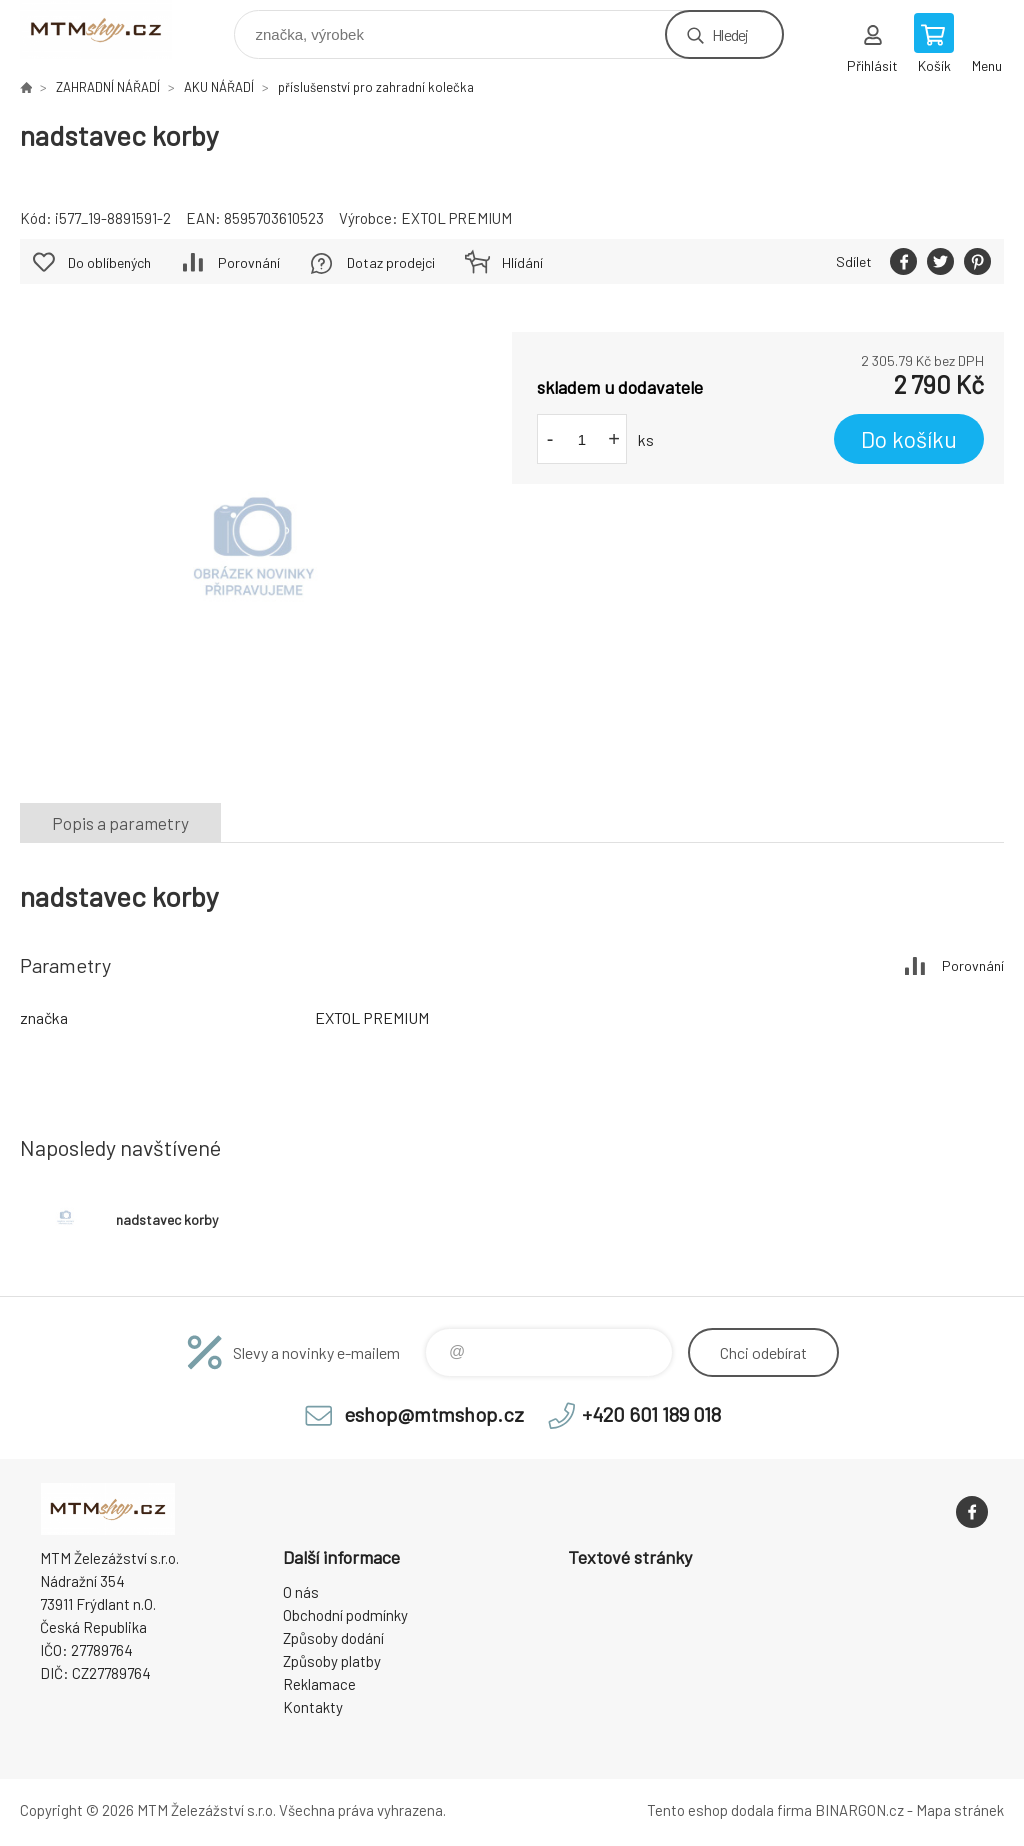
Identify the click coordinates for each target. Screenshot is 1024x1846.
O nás (301, 1592)
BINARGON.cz (859, 1810)
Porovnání (249, 262)
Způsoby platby (332, 1661)
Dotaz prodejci (391, 262)
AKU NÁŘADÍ (219, 87)
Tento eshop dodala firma (729, 1810)
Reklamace (319, 1684)
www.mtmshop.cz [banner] (108, 29)
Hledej (730, 34)
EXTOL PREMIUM (456, 218)
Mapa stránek (960, 1810)
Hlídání (522, 262)
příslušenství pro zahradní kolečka (376, 87)
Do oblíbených (109, 262)
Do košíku (909, 439)
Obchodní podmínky (345, 1615)
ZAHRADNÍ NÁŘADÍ (108, 87)
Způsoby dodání (333, 1638)
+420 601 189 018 (651, 1414)
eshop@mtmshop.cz (434, 1414)
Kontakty (313, 1707)
